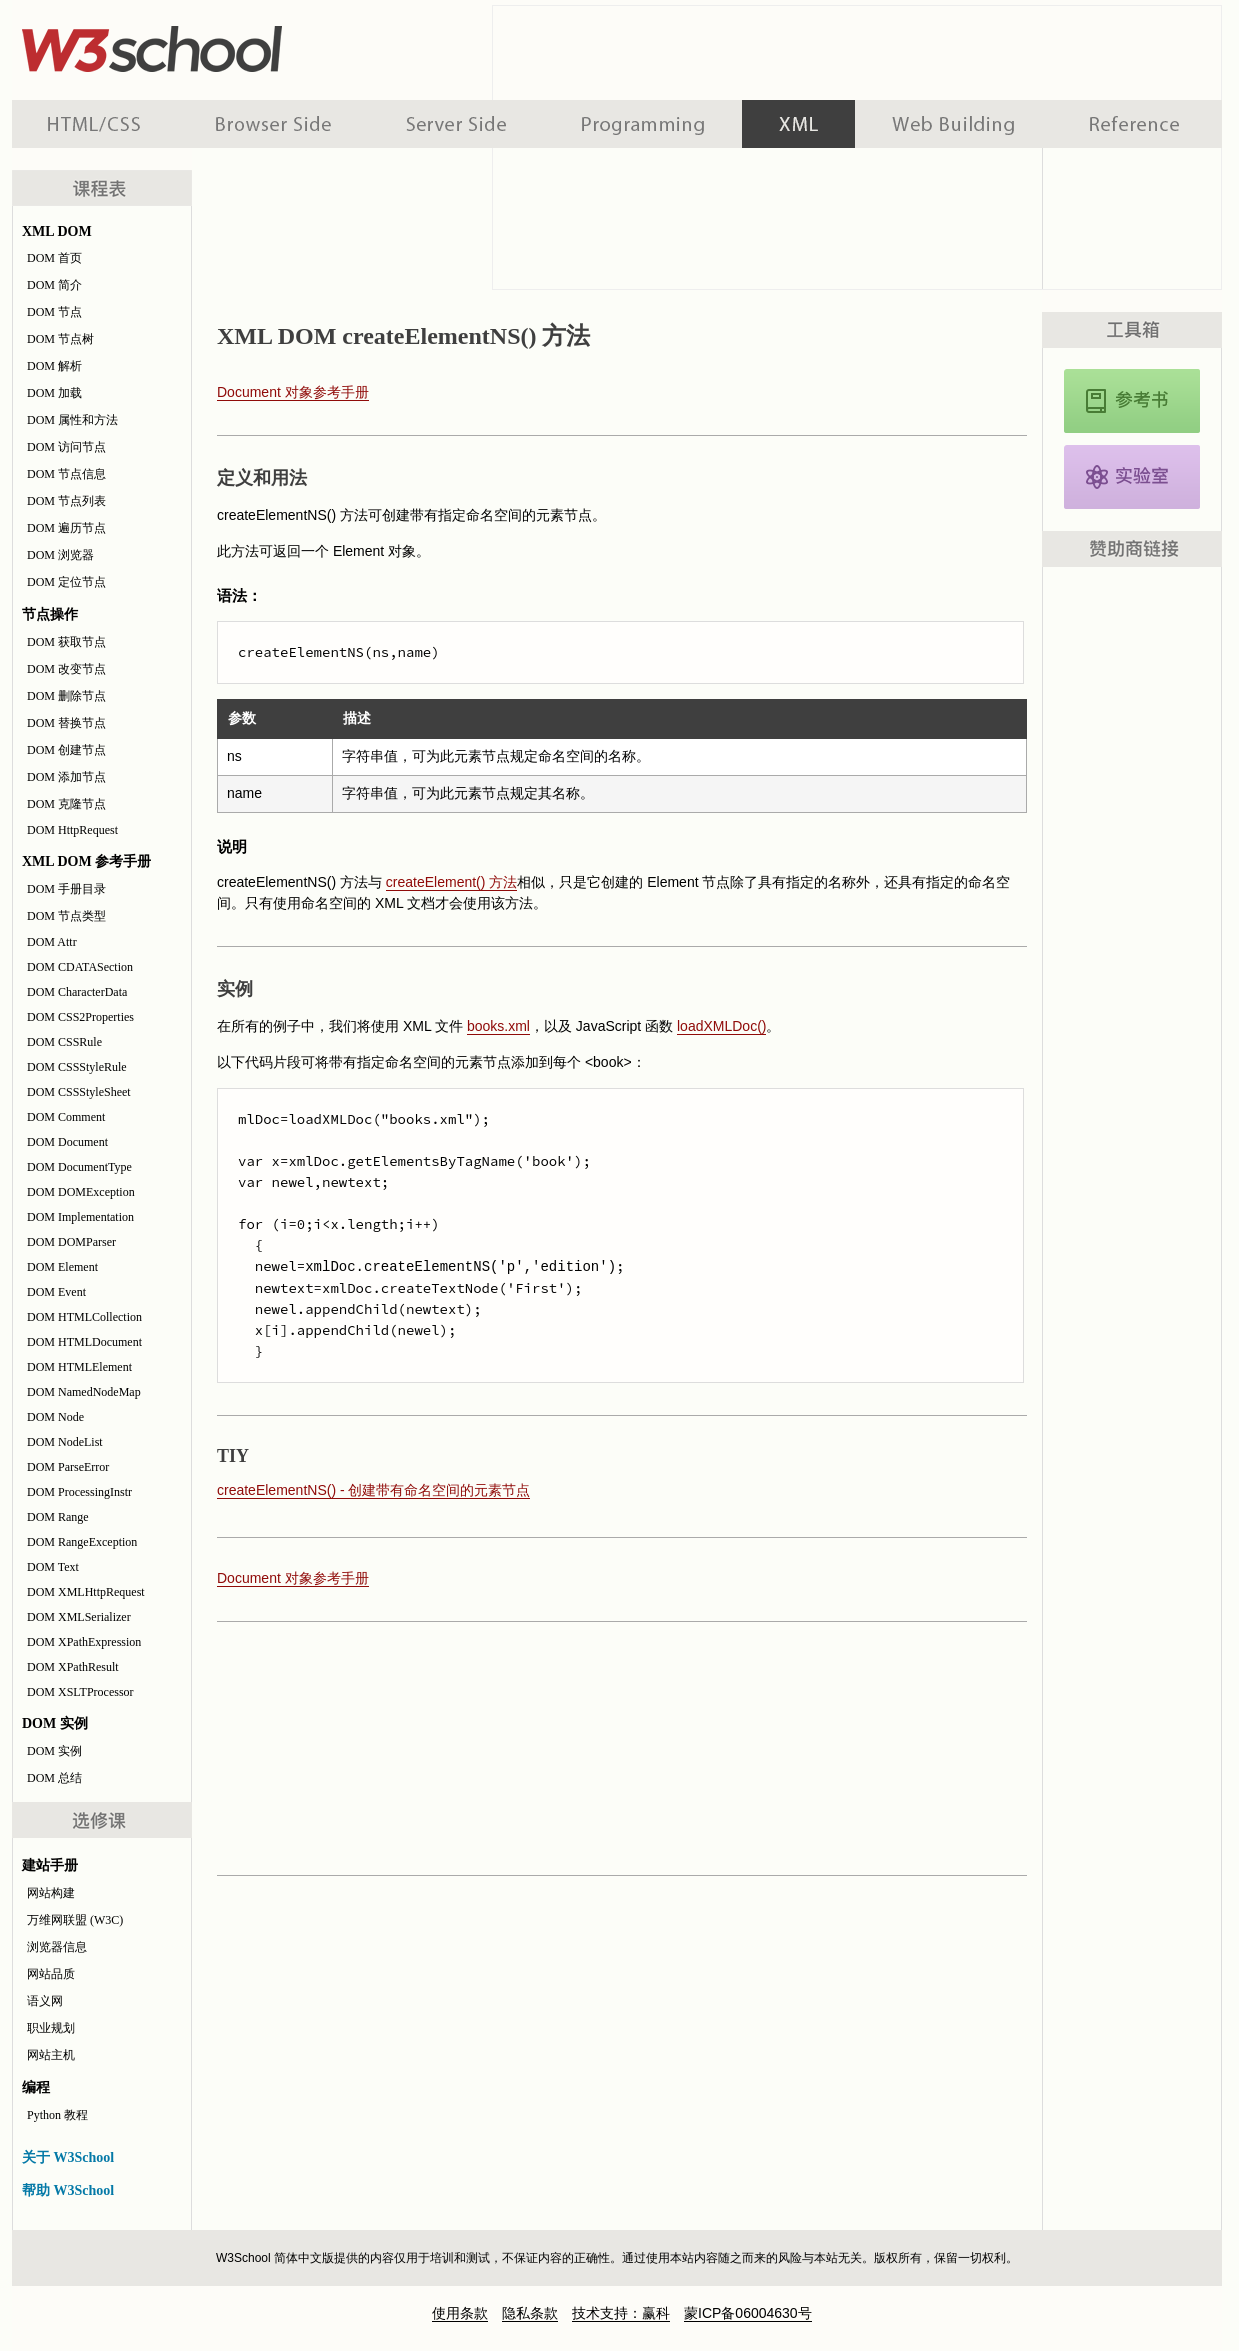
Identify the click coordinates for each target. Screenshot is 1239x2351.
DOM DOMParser (71, 1242)
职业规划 (51, 2028)
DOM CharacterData (77, 992)
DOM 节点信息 (66, 474)
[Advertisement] (617, 1747)
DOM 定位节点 (66, 582)
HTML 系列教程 (95, 124)
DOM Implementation (80, 1217)
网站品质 (51, 1974)
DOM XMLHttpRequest (86, 1592)
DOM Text (53, 1567)
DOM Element (62, 1267)
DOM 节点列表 (66, 501)
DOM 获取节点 (66, 642)
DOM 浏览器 (60, 555)
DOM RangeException (82, 1542)
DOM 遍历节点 (66, 528)
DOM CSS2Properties (80, 1017)
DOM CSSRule (64, 1042)
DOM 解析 (54, 366)
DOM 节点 (54, 312)
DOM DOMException (81, 1192)
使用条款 (460, 2313)
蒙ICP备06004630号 (748, 2313)
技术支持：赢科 (621, 2313)
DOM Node (55, 1417)
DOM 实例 (54, 1751)
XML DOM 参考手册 (1132, 401)
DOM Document (67, 1142)
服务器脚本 (456, 124)
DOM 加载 (54, 393)
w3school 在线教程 (198, 45)
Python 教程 (57, 2115)
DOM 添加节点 (66, 777)
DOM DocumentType (79, 1167)
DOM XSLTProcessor (80, 1692)
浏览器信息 (57, 1947)
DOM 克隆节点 (66, 804)
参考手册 (1137, 124)
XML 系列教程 (798, 124)
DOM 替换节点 (66, 723)
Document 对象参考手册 (293, 392)
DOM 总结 (54, 1778)
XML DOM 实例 (1132, 477)
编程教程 (643, 124)
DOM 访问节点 (66, 447)
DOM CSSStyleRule (77, 1067)
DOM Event (56, 1292)
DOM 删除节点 (66, 696)
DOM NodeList (65, 1442)
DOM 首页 (54, 258)
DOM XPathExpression (84, 1642)
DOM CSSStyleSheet (79, 1092)
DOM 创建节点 (66, 750)
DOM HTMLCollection (84, 1317)
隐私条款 (530, 2313)
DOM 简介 (54, 285)
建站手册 (953, 124)
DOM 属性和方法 (72, 420)
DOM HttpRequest (72, 830)
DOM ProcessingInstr (79, 1492)
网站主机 (51, 2055)
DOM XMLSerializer (79, 1617)
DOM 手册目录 (66, 889)
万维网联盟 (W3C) (75, 1920)
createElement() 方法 (451, 882)
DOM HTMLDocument (84, 1342)
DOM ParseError (68, 1467)
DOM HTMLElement (79, 1367)
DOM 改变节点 (66, 669)
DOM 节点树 (60, 339)
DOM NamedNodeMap (84, 1392)
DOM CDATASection (80, 967)
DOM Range (58, 1517)
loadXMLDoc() (721, 1026)
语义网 (45, 2001)
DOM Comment (66, 1117)
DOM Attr (52, 942)
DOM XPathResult (73, 1667)
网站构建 (51, 1893)
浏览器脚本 (273, 124)
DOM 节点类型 (66, 916)
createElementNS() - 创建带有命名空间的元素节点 (373, 1490)
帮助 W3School (68, 2190)
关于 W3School (68, 2157)
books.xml (498, 1026)
